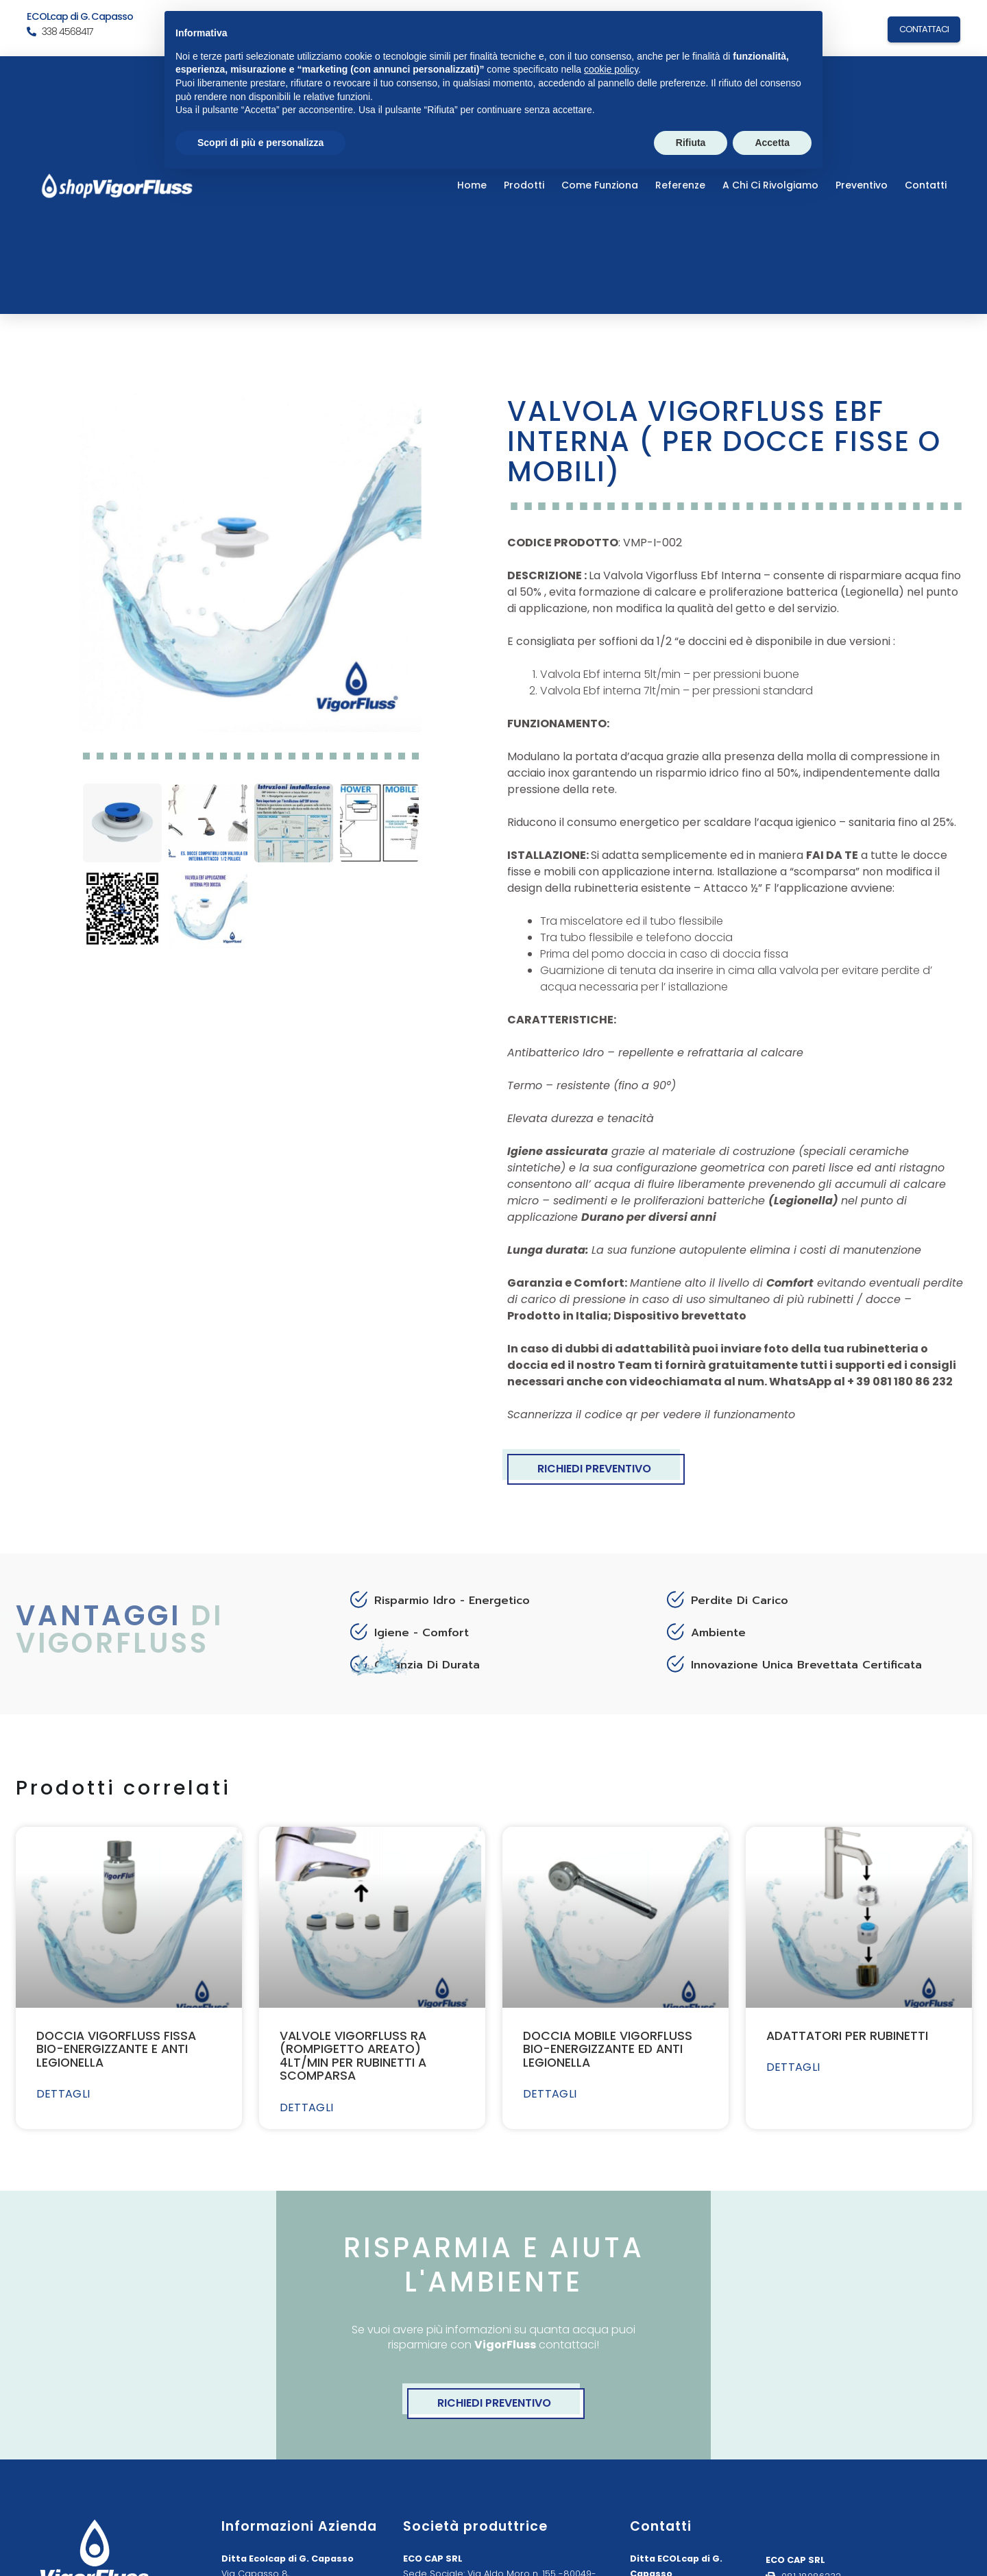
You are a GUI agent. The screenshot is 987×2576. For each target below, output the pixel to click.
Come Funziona (599, 185)
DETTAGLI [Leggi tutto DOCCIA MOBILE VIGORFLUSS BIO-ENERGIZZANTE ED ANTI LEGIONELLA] (550, 2094)
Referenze (680, 185)
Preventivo (862, 185)
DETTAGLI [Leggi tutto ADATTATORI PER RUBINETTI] (793, 2067)
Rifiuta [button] (691, 142)
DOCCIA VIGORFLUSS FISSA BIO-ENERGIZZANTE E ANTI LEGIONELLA (116, 2049)
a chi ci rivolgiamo (770, 185)
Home (472, 185)
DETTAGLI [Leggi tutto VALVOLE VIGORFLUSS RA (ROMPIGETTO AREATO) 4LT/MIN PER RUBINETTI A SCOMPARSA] (307, 2107)
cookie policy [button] (611, 69)
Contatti (926, 185)
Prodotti (524, 185)
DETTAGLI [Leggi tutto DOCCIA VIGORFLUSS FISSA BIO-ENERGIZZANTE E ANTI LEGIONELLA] (63, 2094)
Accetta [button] (772, 142)
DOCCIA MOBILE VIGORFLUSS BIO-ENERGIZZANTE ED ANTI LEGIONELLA (607, 2049)
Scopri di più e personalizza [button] (260, 142)
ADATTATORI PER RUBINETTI (847, 2036)
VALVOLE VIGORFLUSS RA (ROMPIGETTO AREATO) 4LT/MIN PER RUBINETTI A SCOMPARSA (353, 2056)
